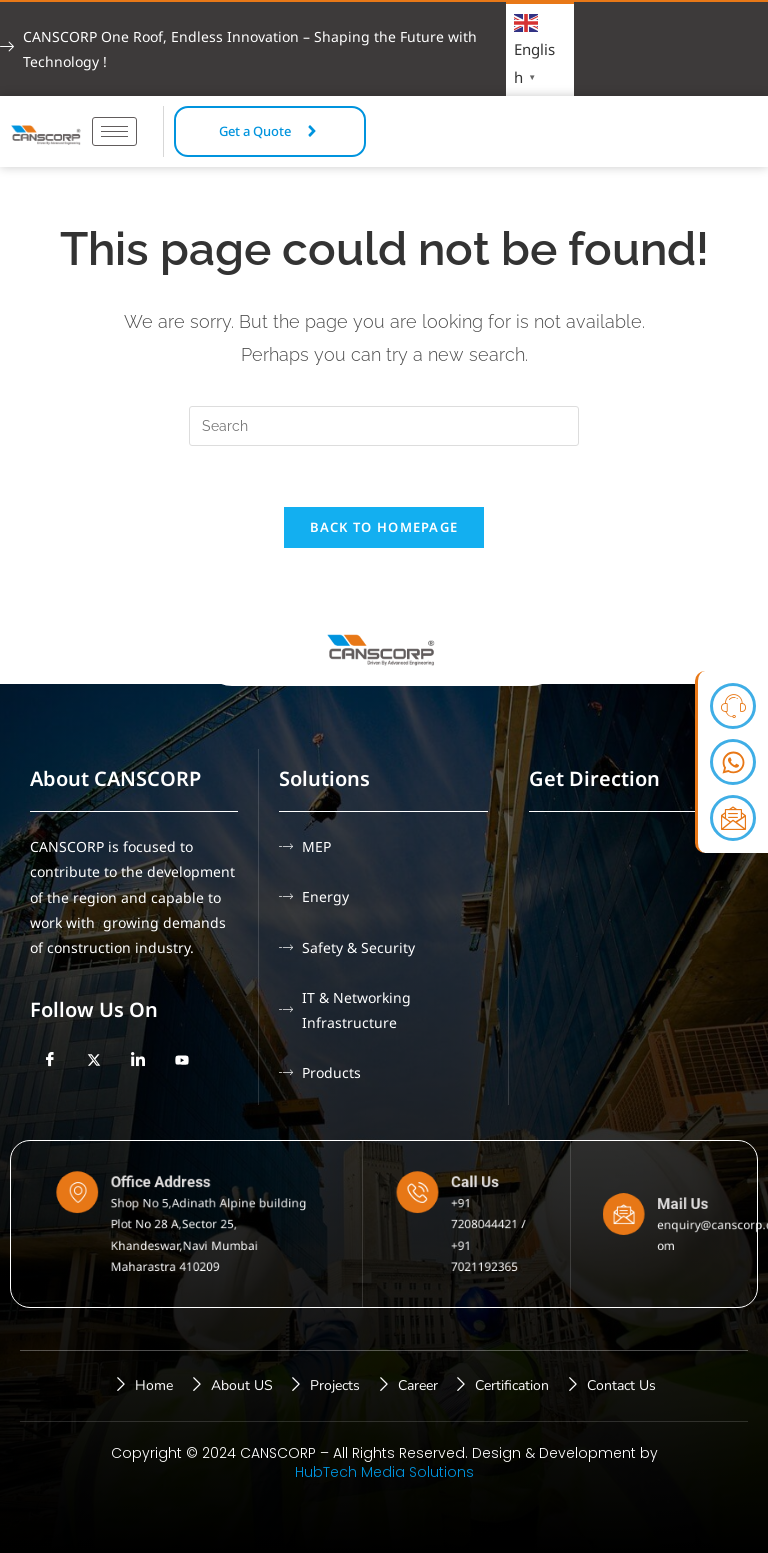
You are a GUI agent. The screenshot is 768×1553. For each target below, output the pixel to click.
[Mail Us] (636, 1217)
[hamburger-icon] (114, 131)
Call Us (471, 1197)
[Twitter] (94, 1060)
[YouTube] (182, 1060)
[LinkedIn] (138, 1060)
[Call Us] (434, 1203)
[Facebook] (50, 1060)
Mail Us (676, 1211)
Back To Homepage (384, 527)
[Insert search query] (384, 426)
